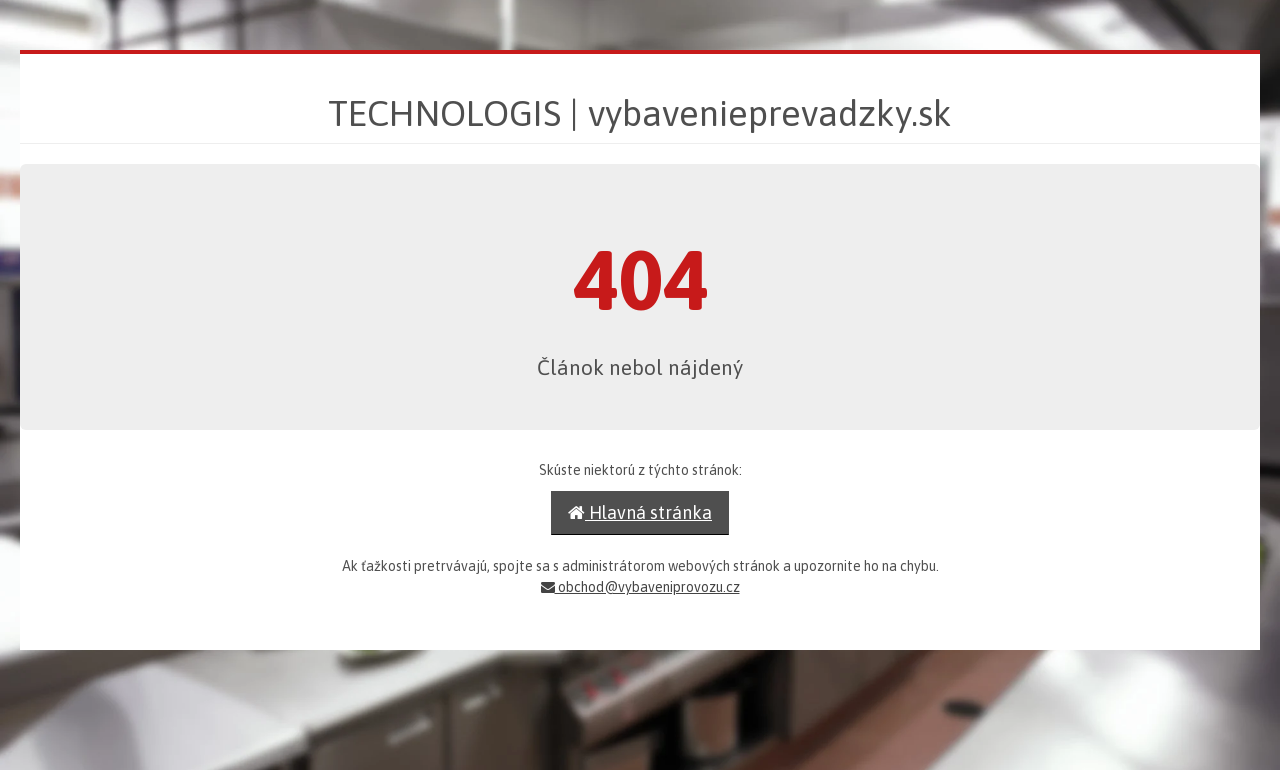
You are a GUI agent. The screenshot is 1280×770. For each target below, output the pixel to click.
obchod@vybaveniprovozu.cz (640, 587)
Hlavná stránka (640, 512)
